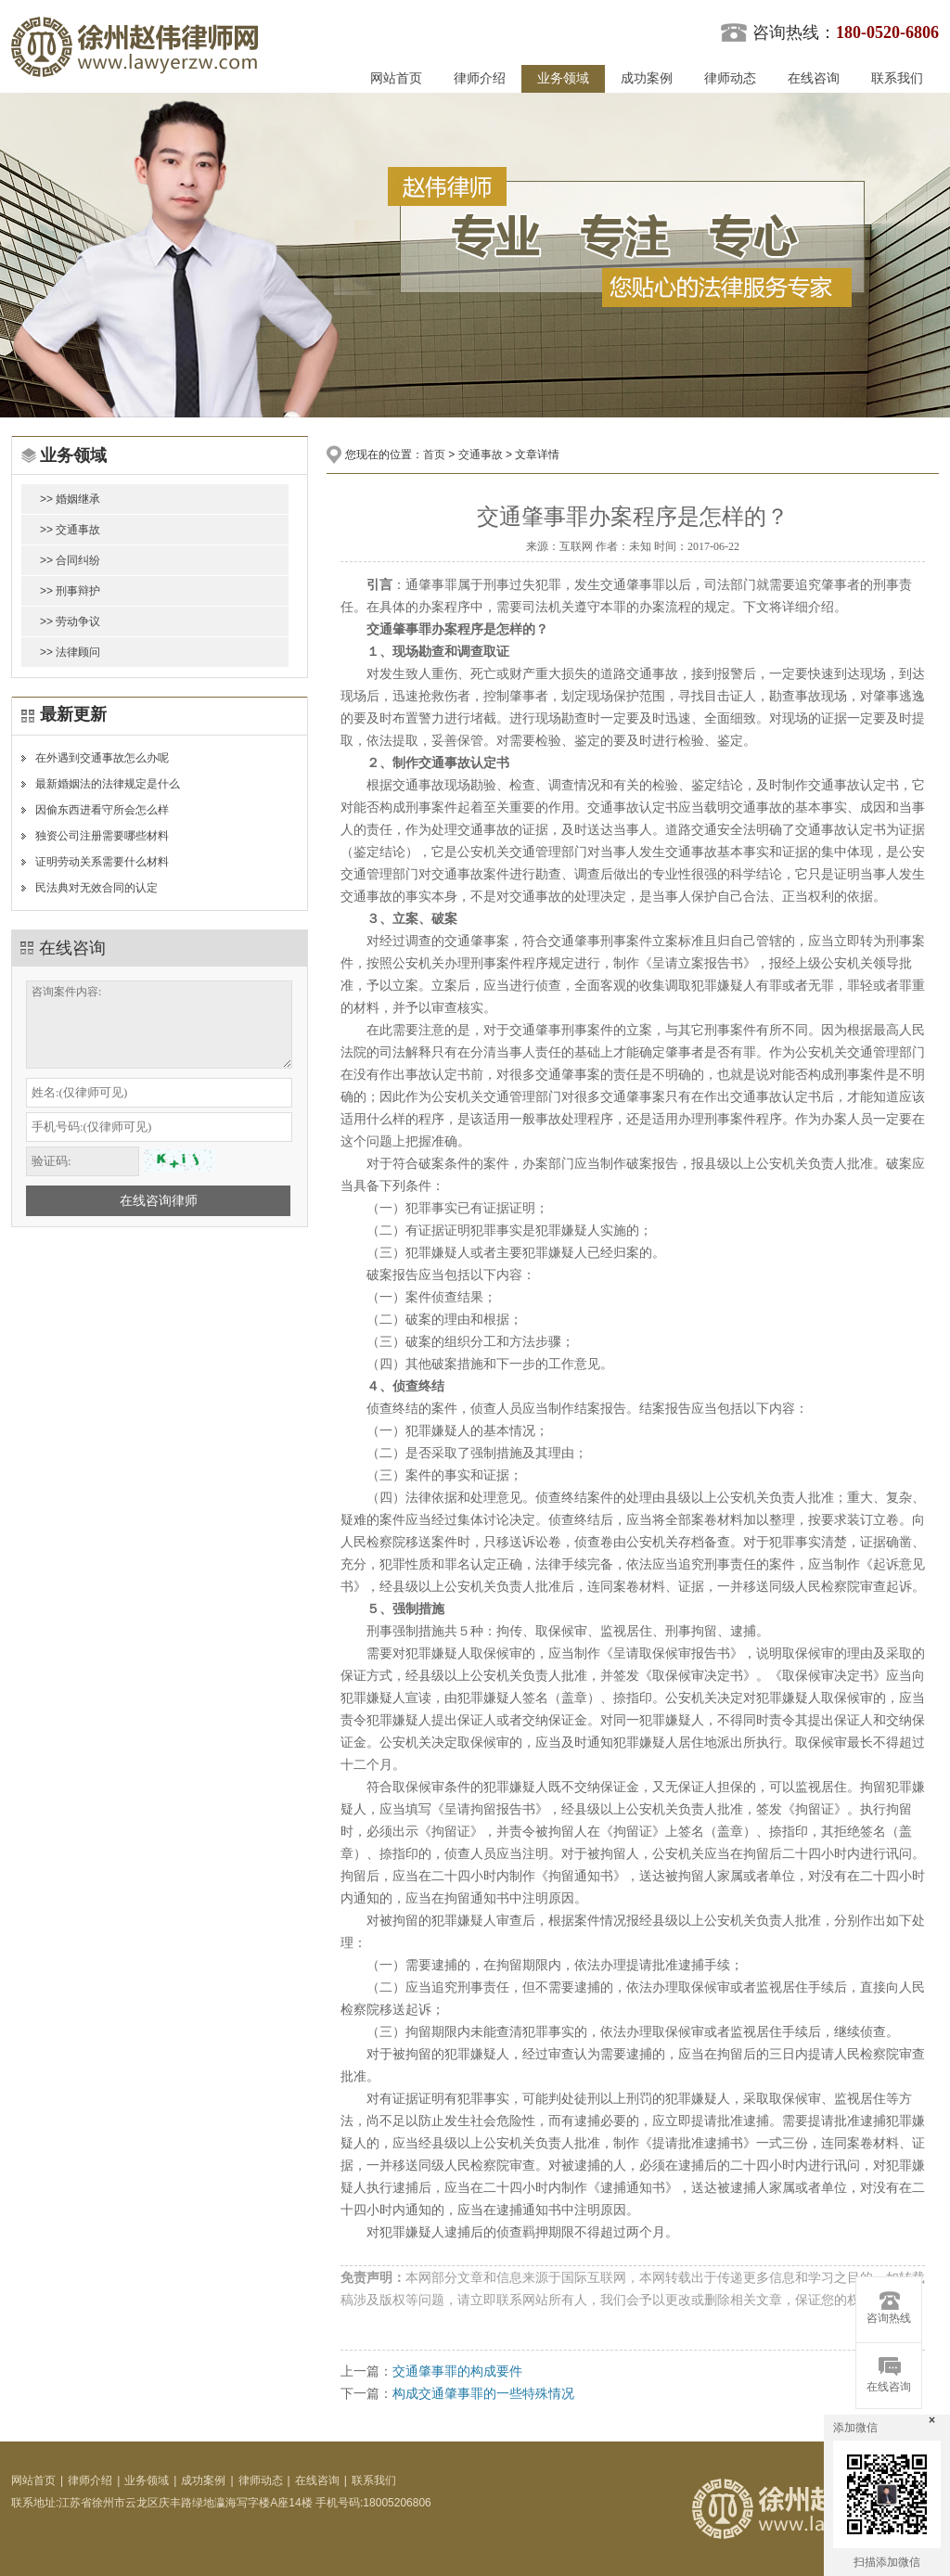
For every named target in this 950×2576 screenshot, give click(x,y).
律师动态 (730, 78)
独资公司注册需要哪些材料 (102, 835)
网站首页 (396, 78)
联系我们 (897, 78)
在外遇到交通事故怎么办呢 (102, 757)
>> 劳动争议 (70, 621)
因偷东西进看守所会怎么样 (102, 809)
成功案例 (647, 78)
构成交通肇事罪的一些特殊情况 (483, 2393)
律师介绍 (480, 78)
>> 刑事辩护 (70, 590)
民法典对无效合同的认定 (96, 887)
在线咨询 (814, 78)
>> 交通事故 (70, 529)
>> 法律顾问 (70, 652)
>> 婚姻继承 (70, 499)
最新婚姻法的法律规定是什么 (107, 783)
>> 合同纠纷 (70, 560)
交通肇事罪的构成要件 (457, 2371)
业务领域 (563, 78)
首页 (434, 454)
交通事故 (480, 454)
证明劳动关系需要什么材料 (102, 861)
